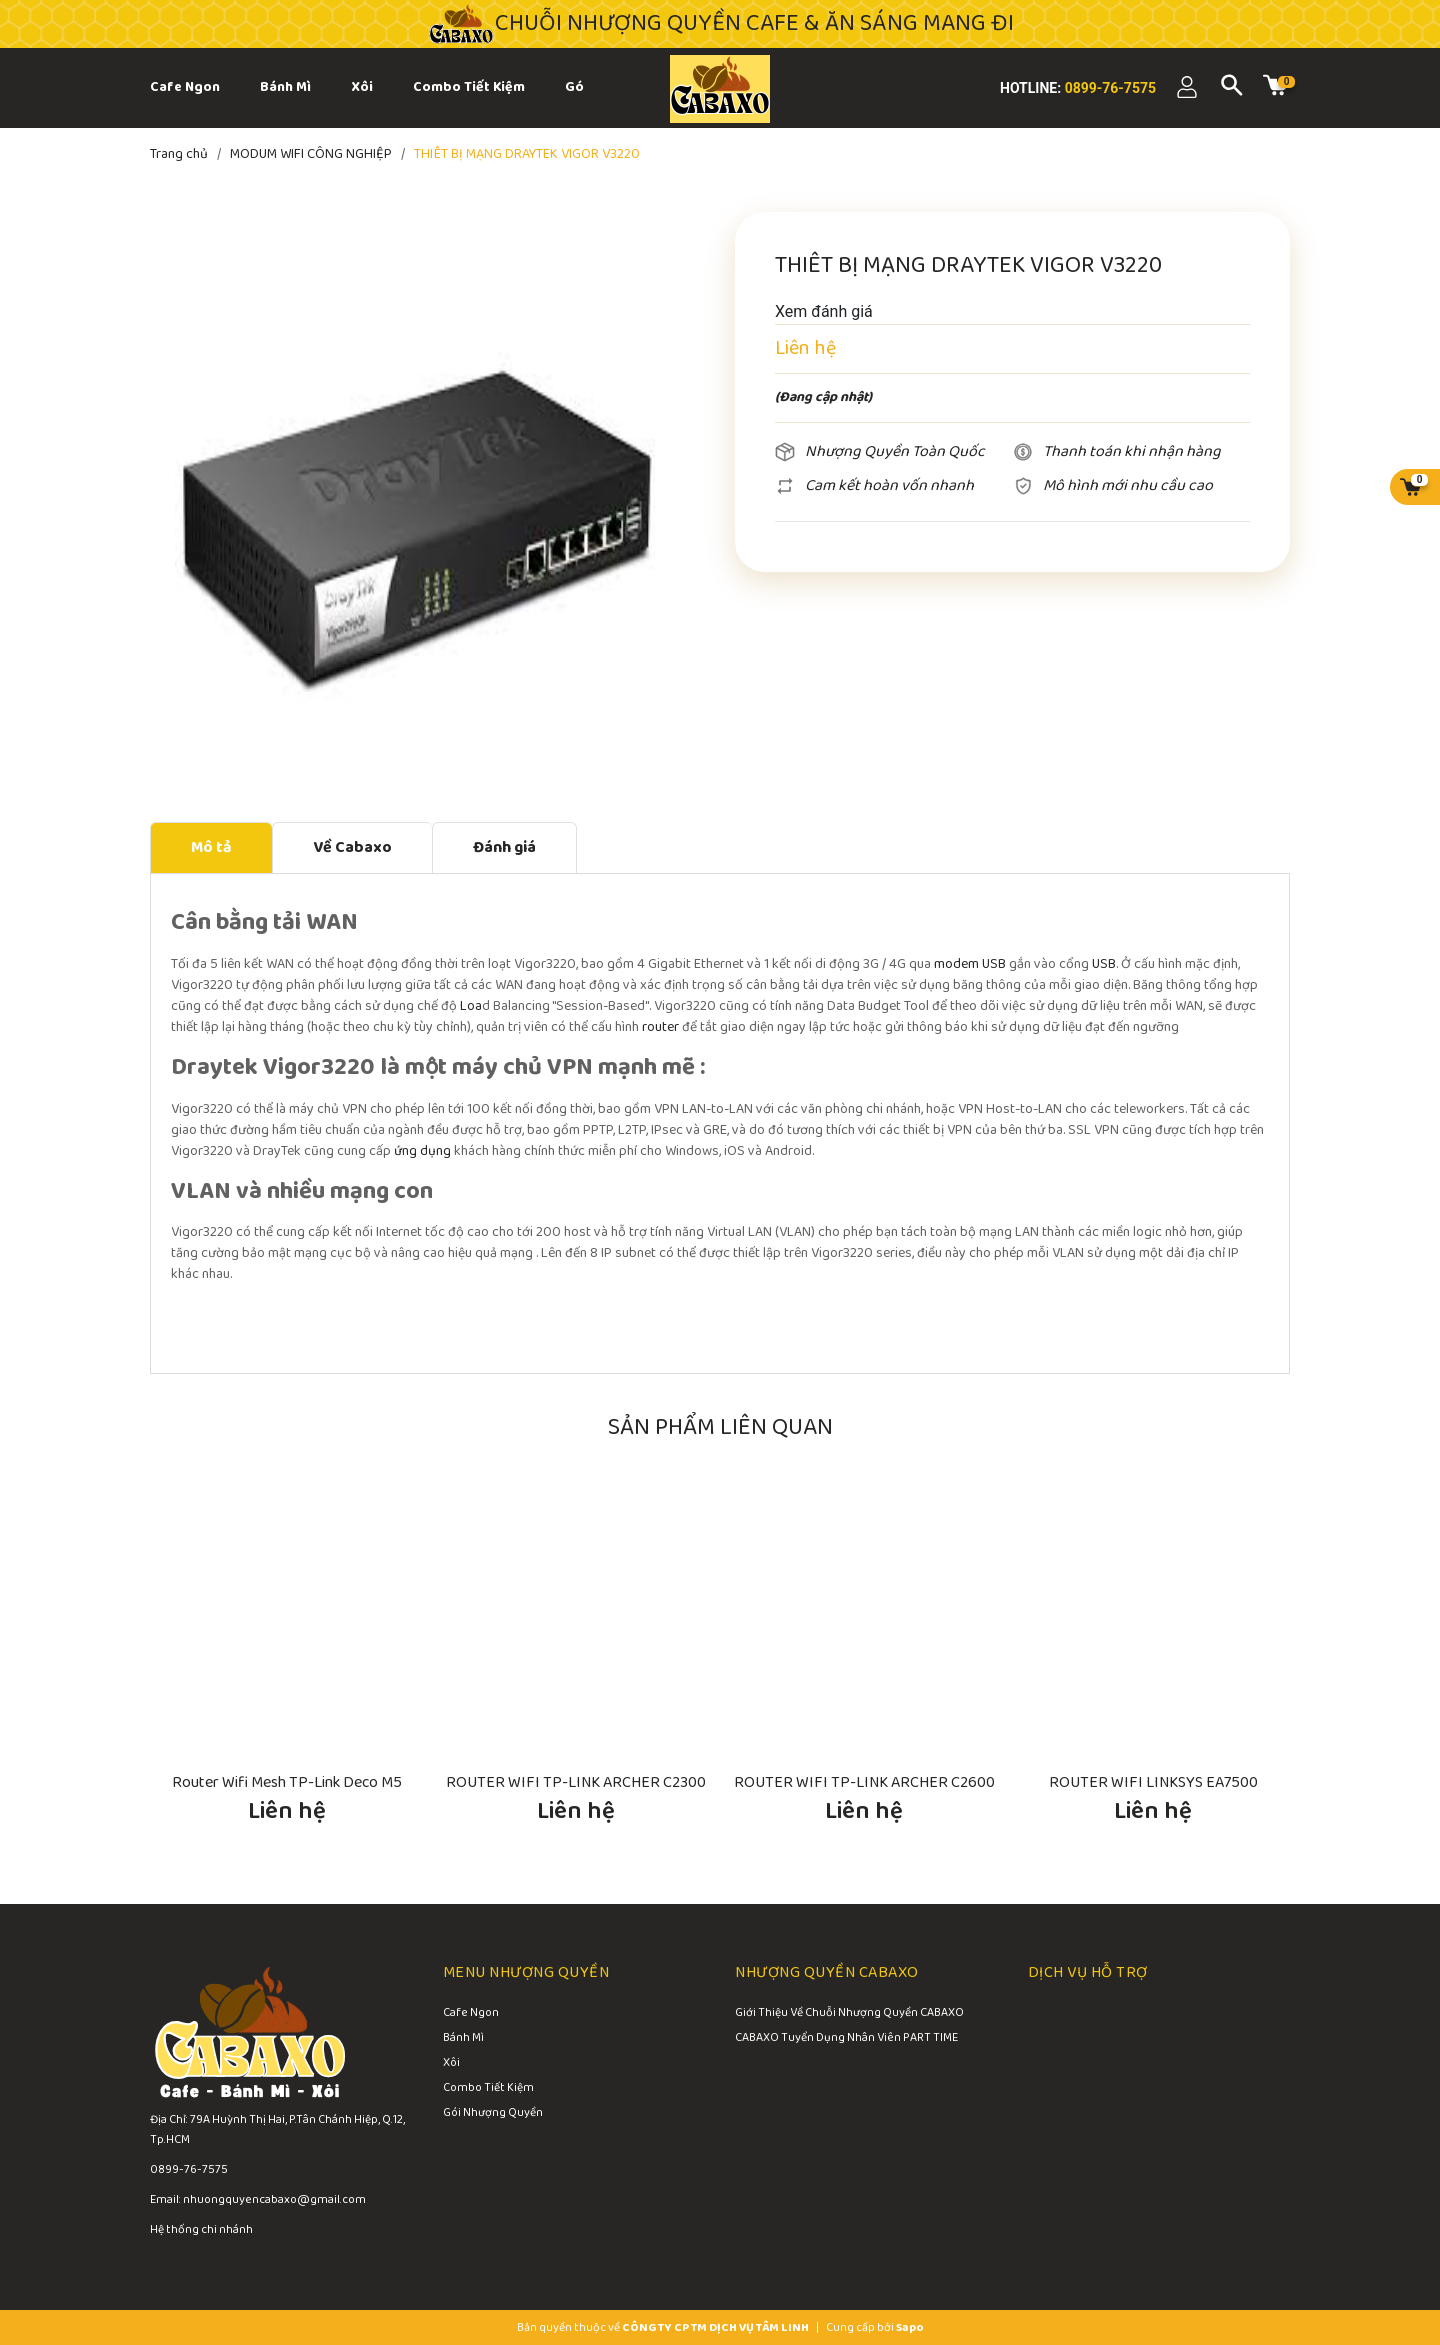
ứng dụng (422, 1151)
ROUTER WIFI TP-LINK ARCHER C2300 (576, 1782)
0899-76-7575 (1108, 88)
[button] (1265, 1461)
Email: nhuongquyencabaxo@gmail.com (258, 2199)
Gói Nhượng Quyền (493, 2114)
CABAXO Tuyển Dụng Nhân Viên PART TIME (846, 2039)
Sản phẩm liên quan (720, 1427)
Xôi (451, 2064)
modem (956, 964)
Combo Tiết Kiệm (488, 2089)
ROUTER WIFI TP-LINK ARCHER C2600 (864, 1782)
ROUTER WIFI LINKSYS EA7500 (1153, 1782)
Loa (471, 1006)
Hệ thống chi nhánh (201, 2229)
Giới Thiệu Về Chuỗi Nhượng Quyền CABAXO (849, 2014)
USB (994, 964)
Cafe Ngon (471, 2014)
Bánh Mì (463, 2039)
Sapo (910, 2327)
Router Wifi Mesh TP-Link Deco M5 (287, 1782)
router (660, 1027)
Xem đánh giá (824, 311)
